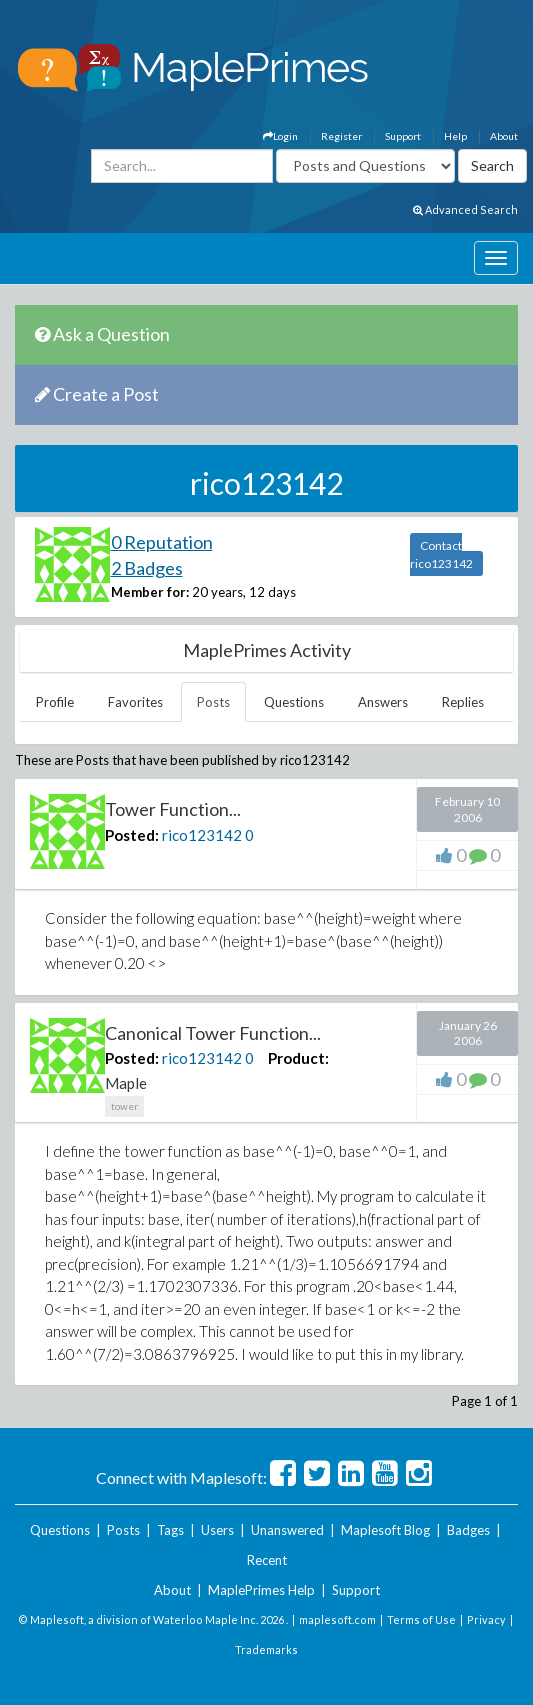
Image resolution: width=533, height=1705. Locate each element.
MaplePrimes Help (261, 1590)
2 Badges (147, 568)
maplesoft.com (337, 1619)
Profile (55, 702)
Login (280, 136)
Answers (383, 702)
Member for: (150, 592)
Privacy (486, 1619)
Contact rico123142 (441, 554)
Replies (463, 702)
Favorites (135, 702)
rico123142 (202, 835)
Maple (126, 1083)
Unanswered (287, 1530)
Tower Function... (173, 809)
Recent (267, 1560)
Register (341, 136)
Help (455, 136)
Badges (468, 1530)
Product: (298, 1058)
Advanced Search (465, 209)
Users (217, 1530)
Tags (170, 1530)
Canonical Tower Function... (213, 1033)
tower (124, 1106)
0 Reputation (162, 542)
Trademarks (266, 1649)
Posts (213, 702)
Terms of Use (421, 1619)
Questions (294, 702)
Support (403, 136)
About (504, 136)
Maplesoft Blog (385, 1530)
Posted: (132, 835)
